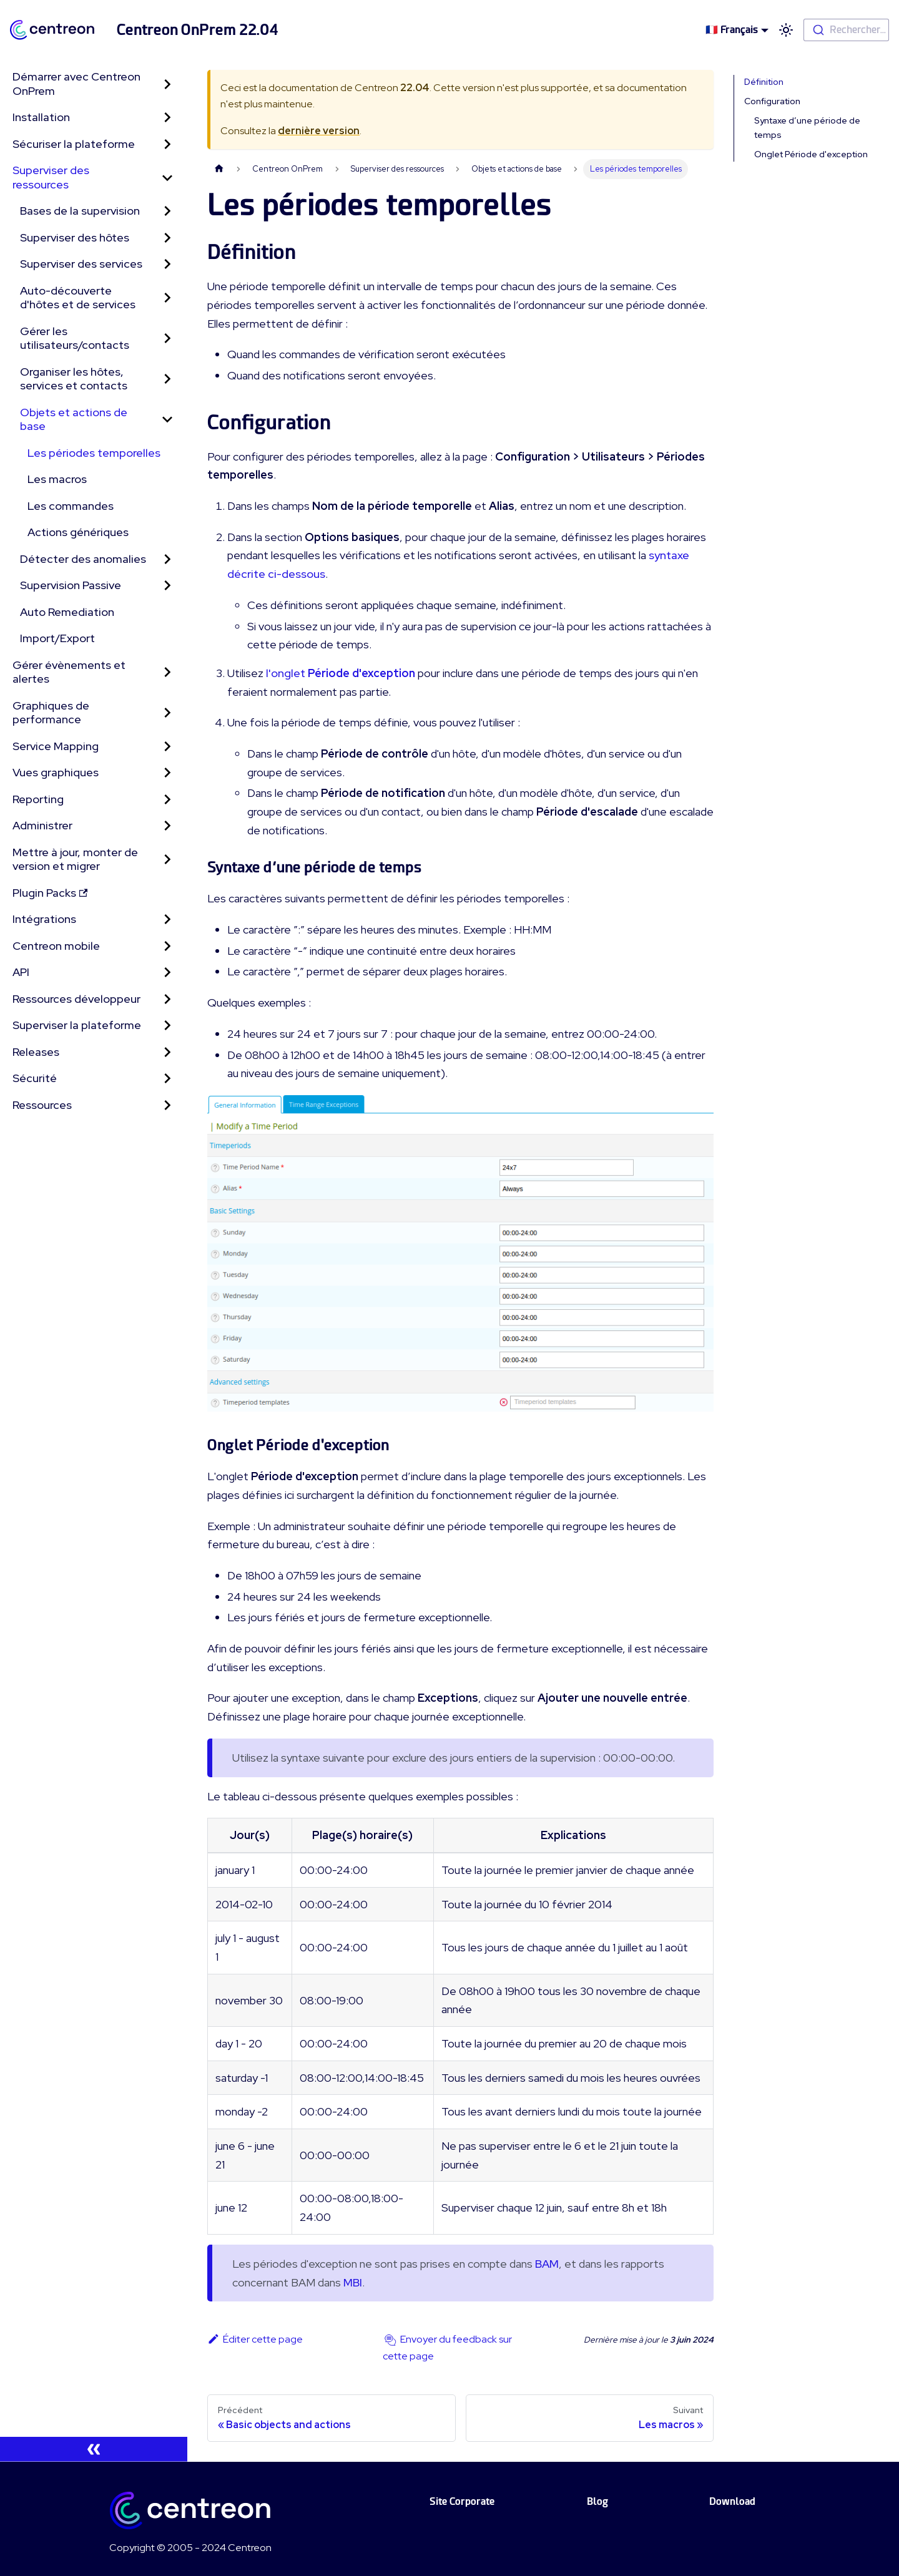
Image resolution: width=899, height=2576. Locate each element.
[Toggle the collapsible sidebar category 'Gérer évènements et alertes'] (167, 672)
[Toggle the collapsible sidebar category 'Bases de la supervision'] (167, 211)
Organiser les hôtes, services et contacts (73, 378)
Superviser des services (81, 263)
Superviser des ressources (50, 177)
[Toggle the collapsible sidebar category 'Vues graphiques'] (167, 773)
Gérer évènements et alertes (68, 672)
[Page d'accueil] (219, 168)
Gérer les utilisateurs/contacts (74, 338)
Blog (597, 2501)
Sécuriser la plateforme (73, 144)
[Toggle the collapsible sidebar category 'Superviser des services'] (167, 264)
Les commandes (70, 506)
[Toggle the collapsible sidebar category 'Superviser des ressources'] (167, 178)
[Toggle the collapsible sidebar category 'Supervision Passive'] (167, 585)
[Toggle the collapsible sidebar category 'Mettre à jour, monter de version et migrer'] (167, 860)
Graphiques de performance (50, 712)
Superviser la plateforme (76, 1025)
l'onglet (340, 673)
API (20, 972)
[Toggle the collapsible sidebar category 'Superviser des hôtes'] (167, 238)
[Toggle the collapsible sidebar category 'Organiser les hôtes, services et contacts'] (167, 379)
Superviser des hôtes (74, 237)
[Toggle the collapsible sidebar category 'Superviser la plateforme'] (167, 1025)
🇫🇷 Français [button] (731, 30)
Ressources (42, 1105)
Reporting (38, 799)
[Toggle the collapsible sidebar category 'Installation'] (167, 117)
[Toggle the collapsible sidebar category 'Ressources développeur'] (167, 999)
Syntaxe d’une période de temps (807, 127)
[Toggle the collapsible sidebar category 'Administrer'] (167, 826)
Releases (35, 1052)
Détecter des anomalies (83, 559)
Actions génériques (78, 532)
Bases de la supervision (80, 210)
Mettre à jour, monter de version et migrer (75, 859)
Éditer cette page (255, 2339)
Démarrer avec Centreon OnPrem (76, 83)
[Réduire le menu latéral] (93, 2449)
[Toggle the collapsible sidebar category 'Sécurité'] (167, 1078)
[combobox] (846, 30)
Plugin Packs (49, 893)
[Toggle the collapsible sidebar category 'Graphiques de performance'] (167, 713)
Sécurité (34, 1078)
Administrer (42, 825)
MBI (352, 2282)
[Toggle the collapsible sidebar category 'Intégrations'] (167, 919)
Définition (764, 81)
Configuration (772, 101)
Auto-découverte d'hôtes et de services (77, 297)
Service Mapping (55, 746)
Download (732, 2501)
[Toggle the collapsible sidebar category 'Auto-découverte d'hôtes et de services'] (167, 298)
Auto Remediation (67, 612)
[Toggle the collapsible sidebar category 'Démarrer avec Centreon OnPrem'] (167, 84)
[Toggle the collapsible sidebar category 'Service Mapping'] (167, 746)
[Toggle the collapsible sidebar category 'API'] (167, 972)
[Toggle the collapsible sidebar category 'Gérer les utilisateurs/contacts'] (167, 339)
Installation (41, 117)
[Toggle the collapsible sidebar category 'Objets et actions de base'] (167, 420)
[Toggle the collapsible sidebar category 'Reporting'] (167, 800)
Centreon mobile (56, 946)
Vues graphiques (55, 772)
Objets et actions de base (73, 419)
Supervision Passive (70, 585)
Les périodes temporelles (93, 453)
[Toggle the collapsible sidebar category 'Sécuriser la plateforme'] (167, 144)
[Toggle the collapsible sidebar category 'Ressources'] (167, 1105)
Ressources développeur (76, 999)
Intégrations (44, 919)
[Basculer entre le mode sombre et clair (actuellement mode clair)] (786, 30)
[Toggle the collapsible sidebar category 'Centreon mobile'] (167, 946)
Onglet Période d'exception (811, 154)
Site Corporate (462, 2501)
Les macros (57, 479)
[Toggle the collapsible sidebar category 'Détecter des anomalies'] (167, 559)
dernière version (319, 130)
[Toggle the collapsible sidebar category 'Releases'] (167, 1052)
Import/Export (57, 638)
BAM (547, 2263)
